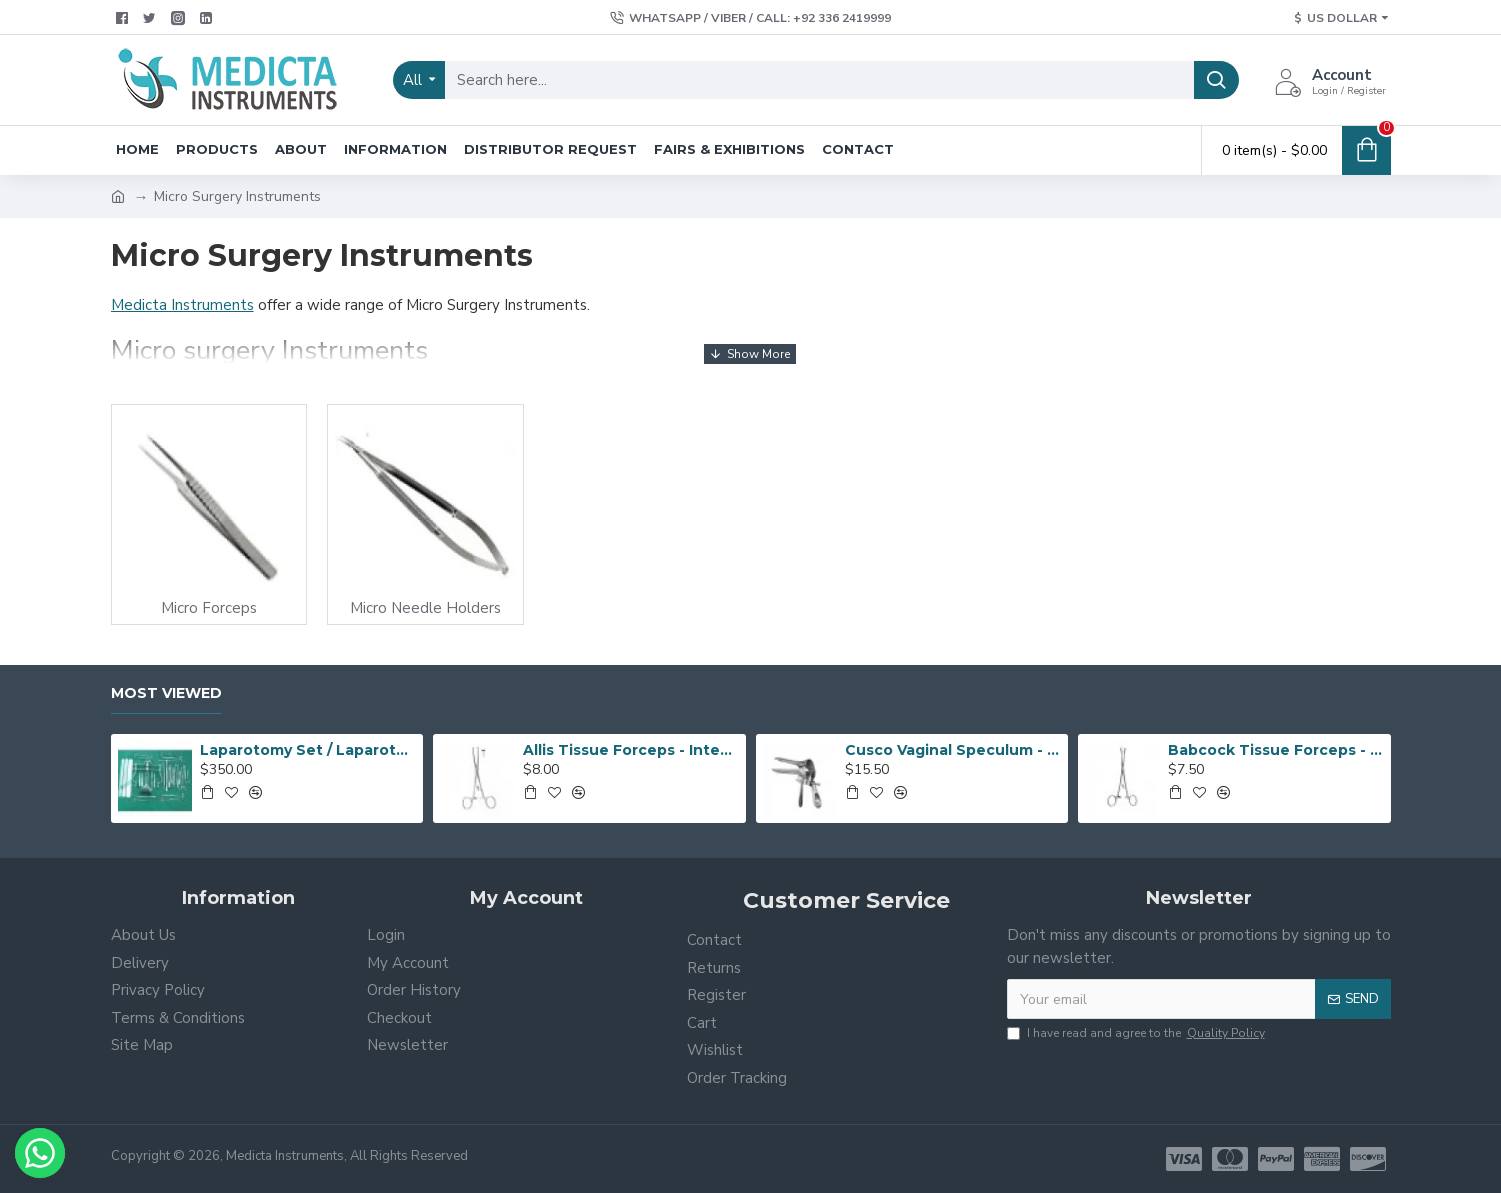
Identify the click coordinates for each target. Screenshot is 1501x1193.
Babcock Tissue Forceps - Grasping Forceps (1276, 750)
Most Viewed (166, 693)
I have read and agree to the (1137, 1033)
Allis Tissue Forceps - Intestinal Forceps (631, 750)
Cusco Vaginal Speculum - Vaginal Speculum (953, 750)
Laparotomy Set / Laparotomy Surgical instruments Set (308, 750)
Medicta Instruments (182, 305)
